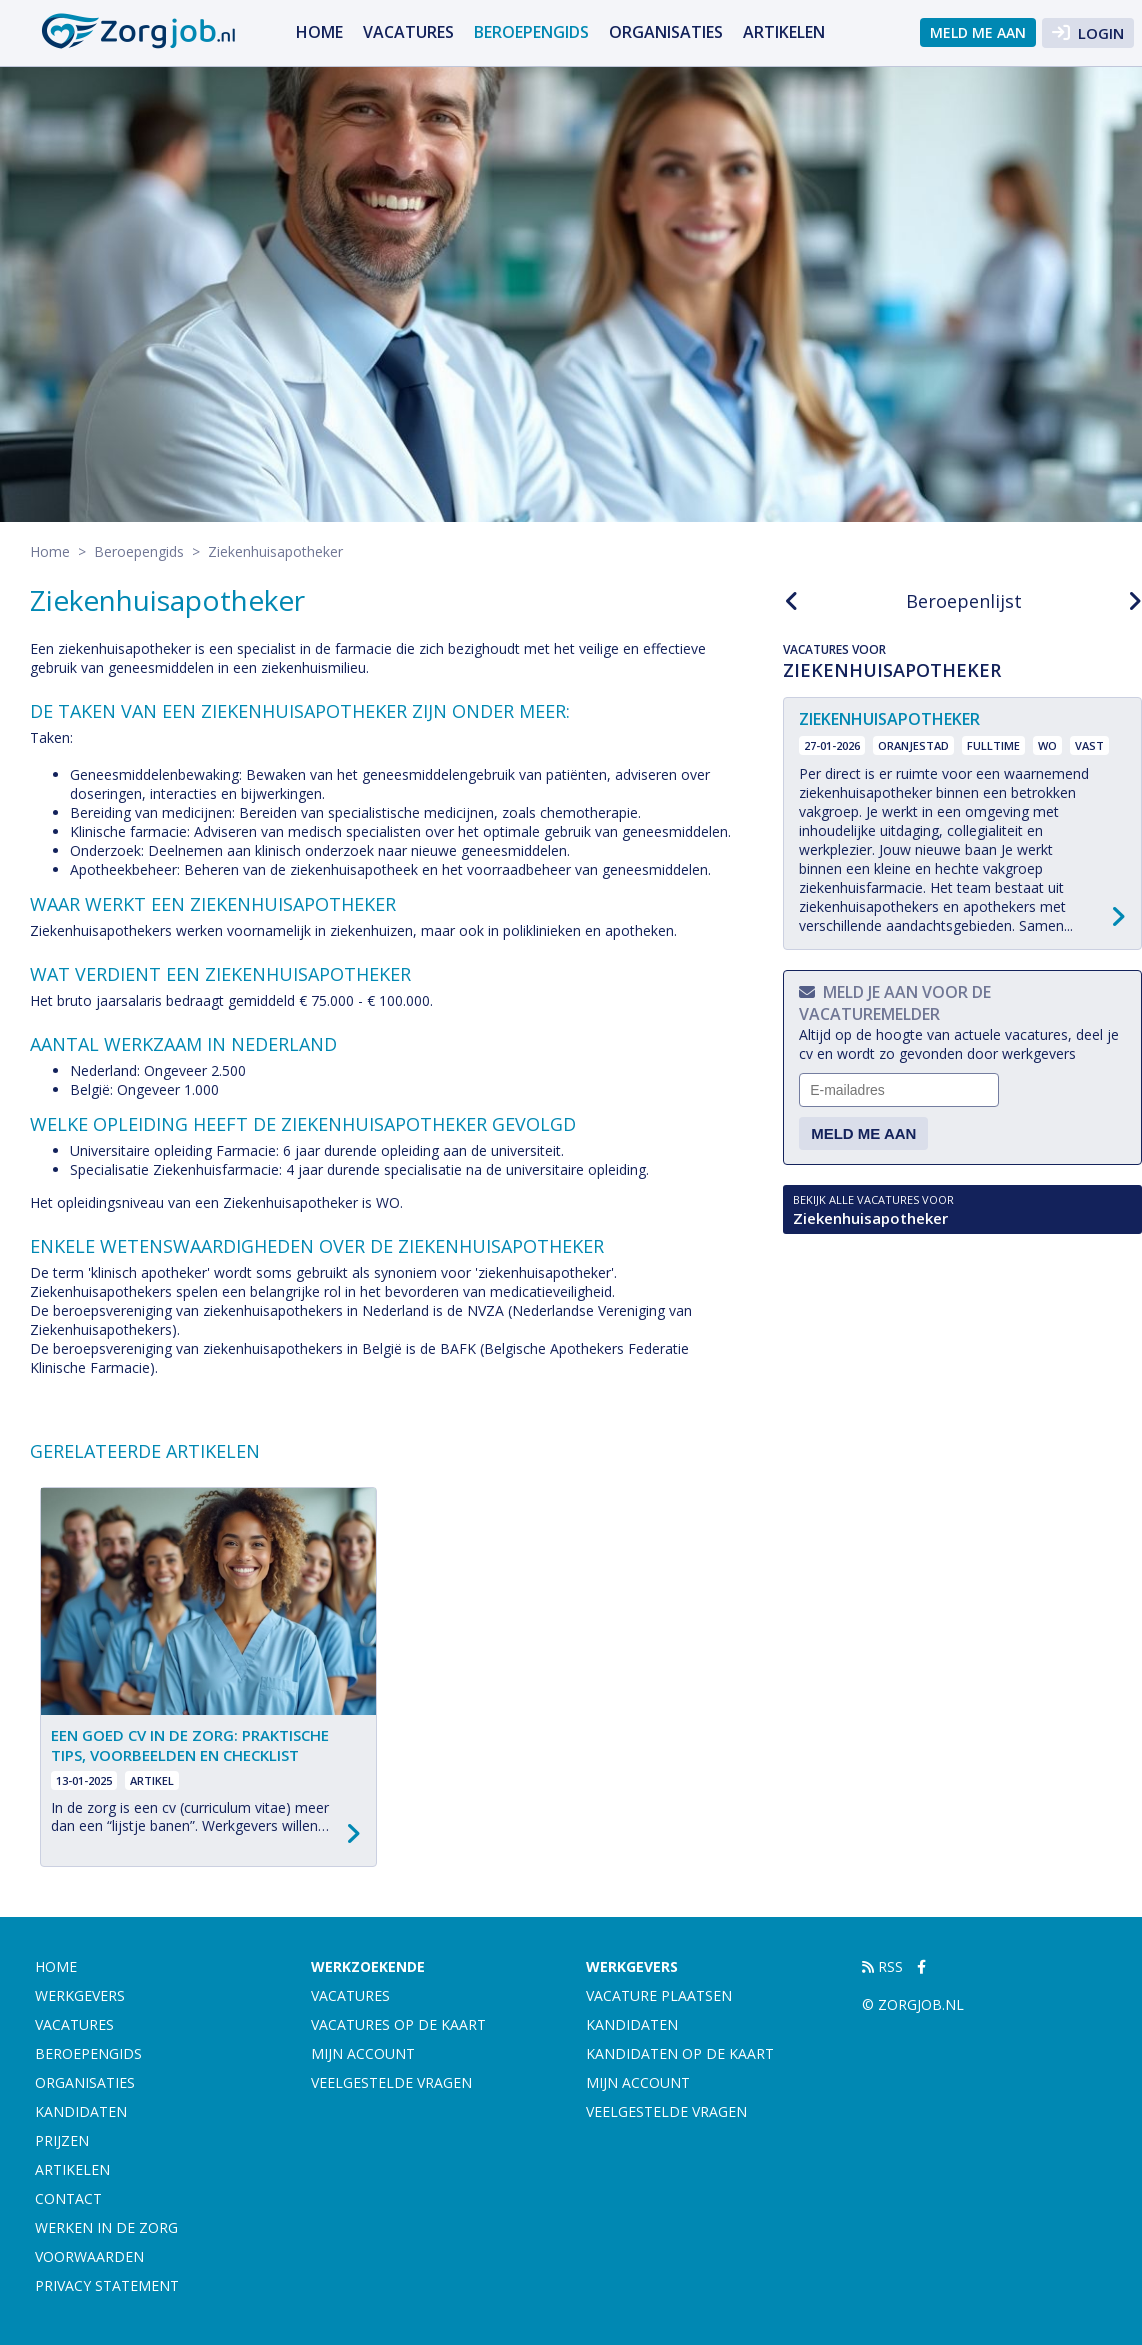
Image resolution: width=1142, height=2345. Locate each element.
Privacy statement (107, 2285)
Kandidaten (81, 2111)
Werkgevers (80, 1995)
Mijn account (363, 2053)
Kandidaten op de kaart (680, 2053)
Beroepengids (531, 32)
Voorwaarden (89, 2256)
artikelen (784, 32)
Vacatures (408, 32)
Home (319, 32)
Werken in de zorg (106, 2227)
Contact (68, 2198)
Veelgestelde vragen (391, 2082)
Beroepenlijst (964, 601)
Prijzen (62, 2140)
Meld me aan (978, 32)
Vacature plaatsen (659, 1995)
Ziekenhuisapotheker (962, 1209)
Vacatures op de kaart (398, 2024)
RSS (882, 1966)
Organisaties (666, 32)
